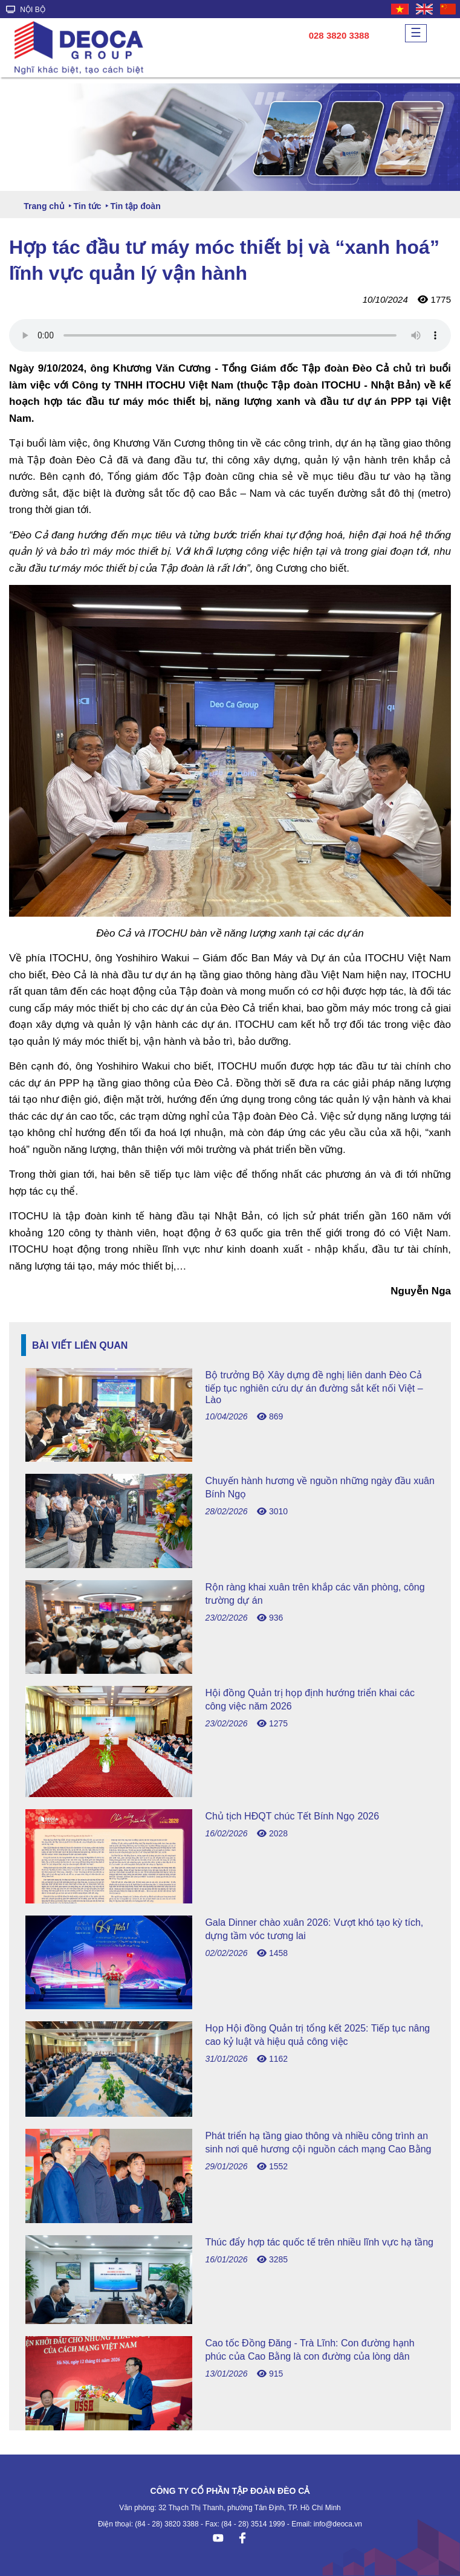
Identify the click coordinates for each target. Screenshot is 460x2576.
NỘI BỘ (25, 9)
